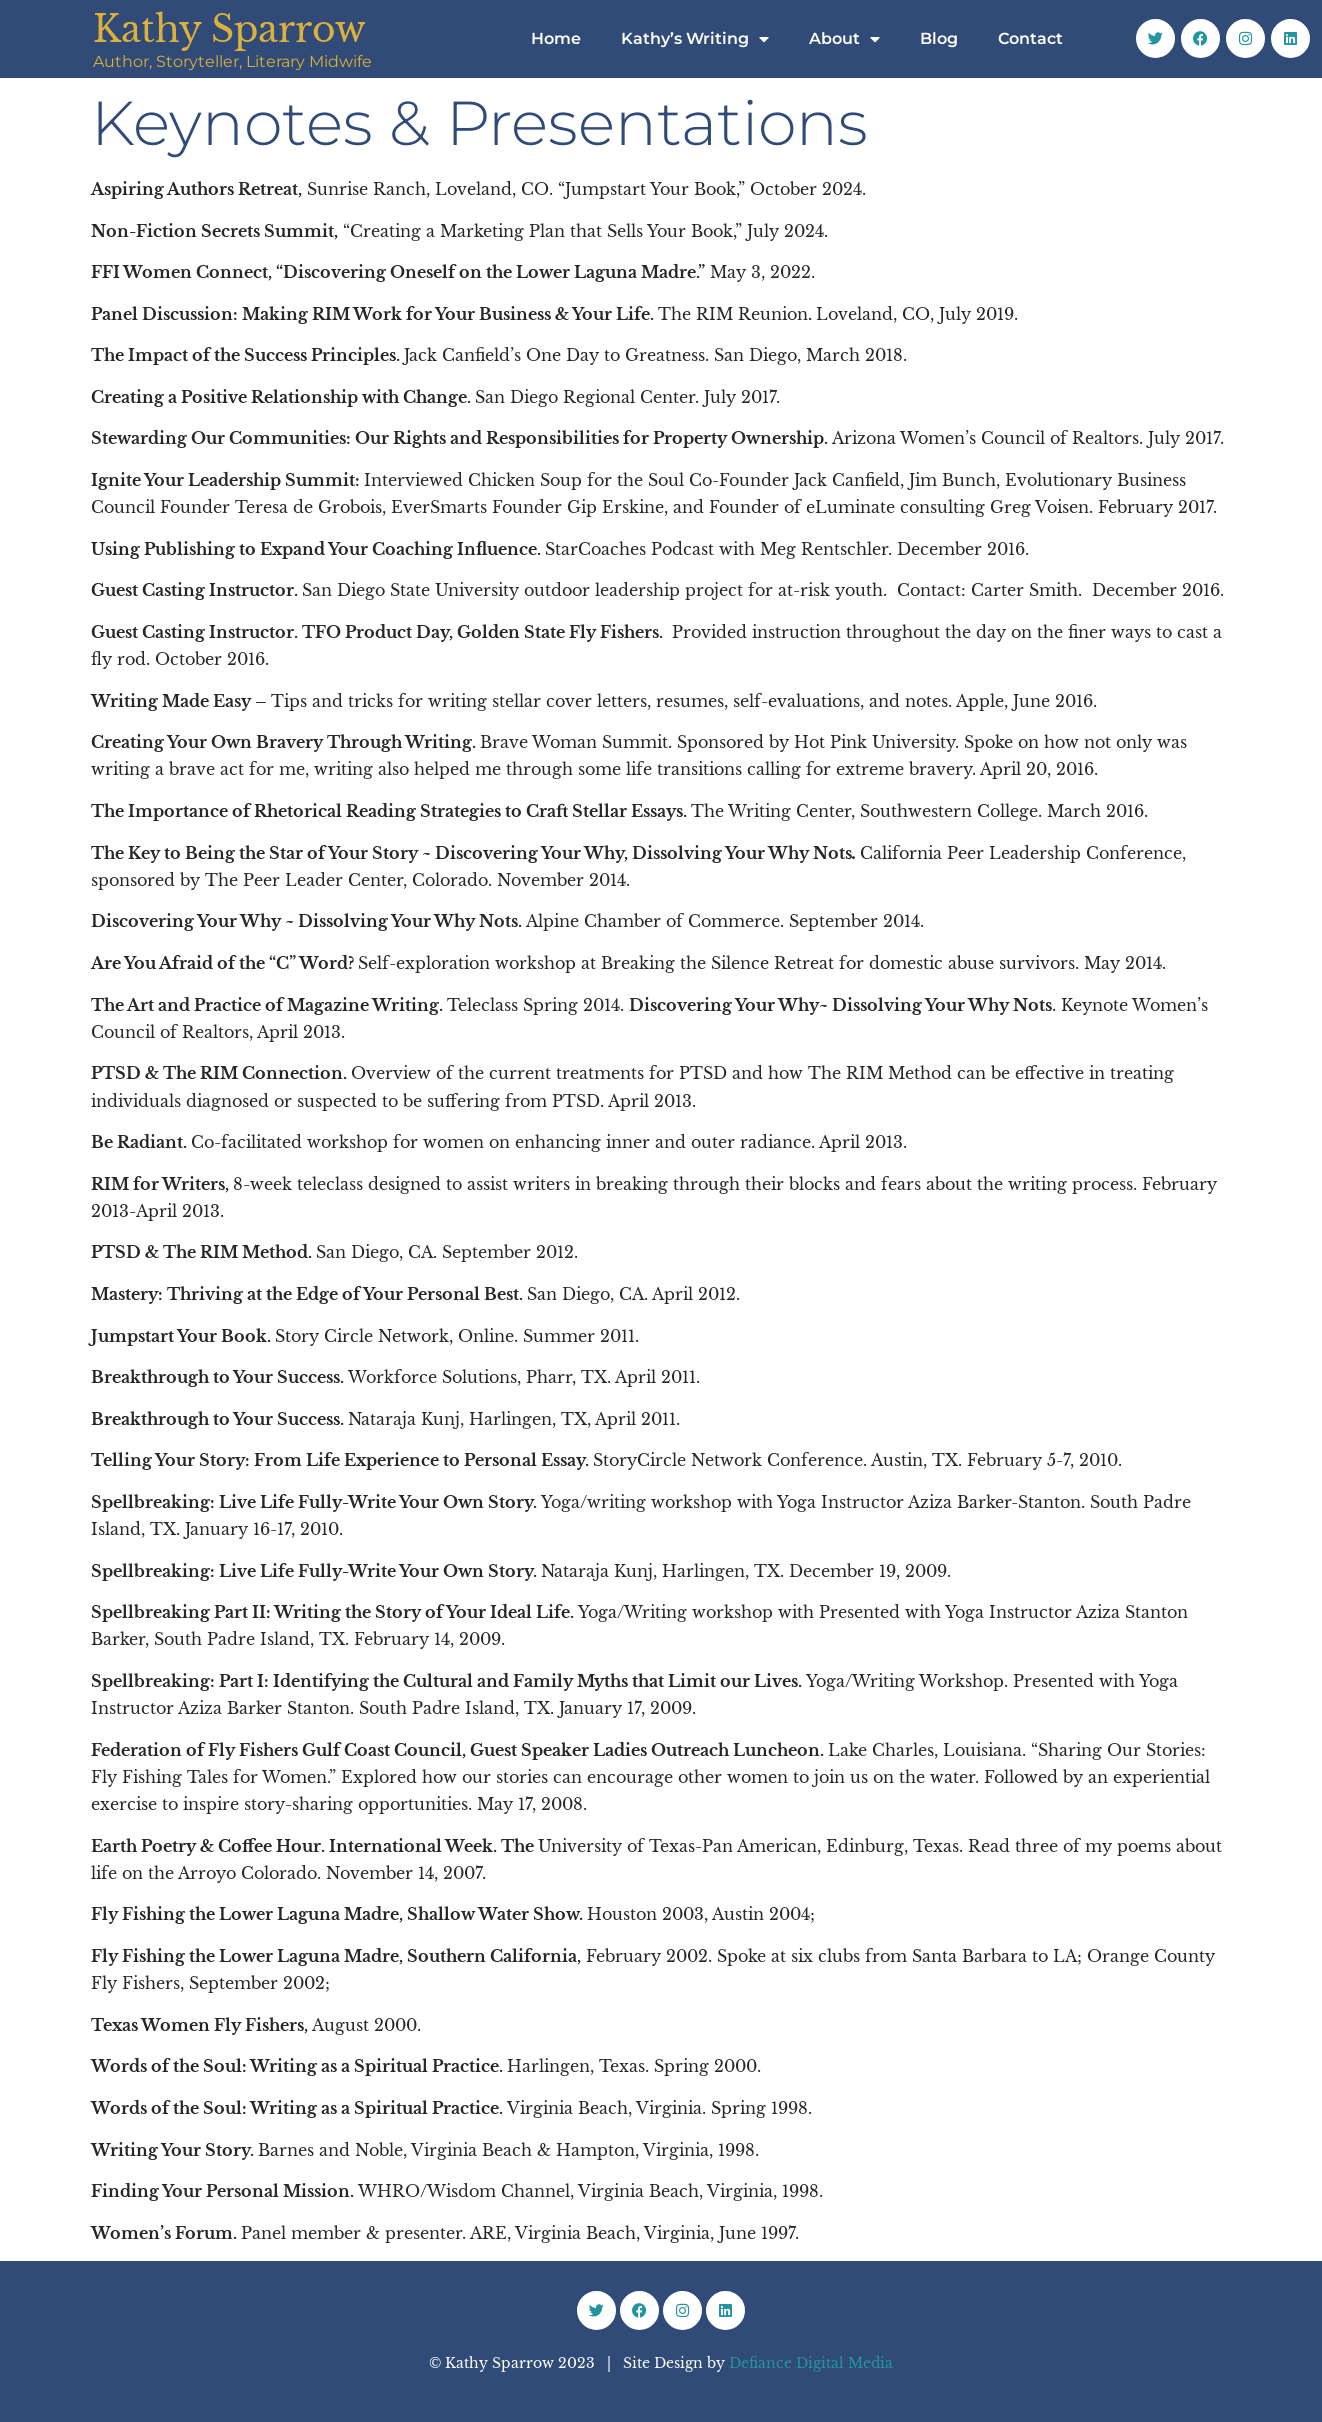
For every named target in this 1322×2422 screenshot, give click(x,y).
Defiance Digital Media (811, 2363)
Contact (1030, 38)
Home (556, 38)
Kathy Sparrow (229, 29)
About (844, 39)
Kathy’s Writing (695, 39)
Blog (939, 38)
